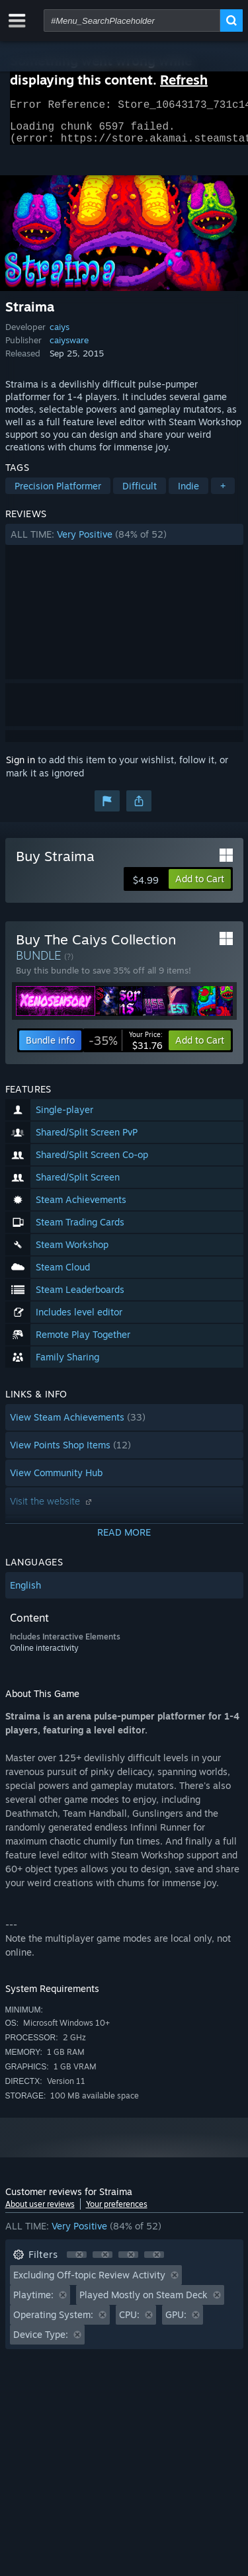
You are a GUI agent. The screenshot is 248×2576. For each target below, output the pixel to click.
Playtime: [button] (33, 2302)
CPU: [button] (129, 2322)
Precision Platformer (58, 493)
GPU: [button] (175, 2322)
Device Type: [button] (40, 2342)
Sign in (20, 767)
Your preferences (116, 2212)
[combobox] (132, 20)
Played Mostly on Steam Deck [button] (143, 2302)
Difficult (139, 493)
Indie (188, 493)
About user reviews (40, 2212)
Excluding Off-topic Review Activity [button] (89, 2282)
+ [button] (223, 493)
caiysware (69, 348)
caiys (59, 334)
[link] (126, 1048)
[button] (124, 542)
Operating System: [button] (53, 2322)
